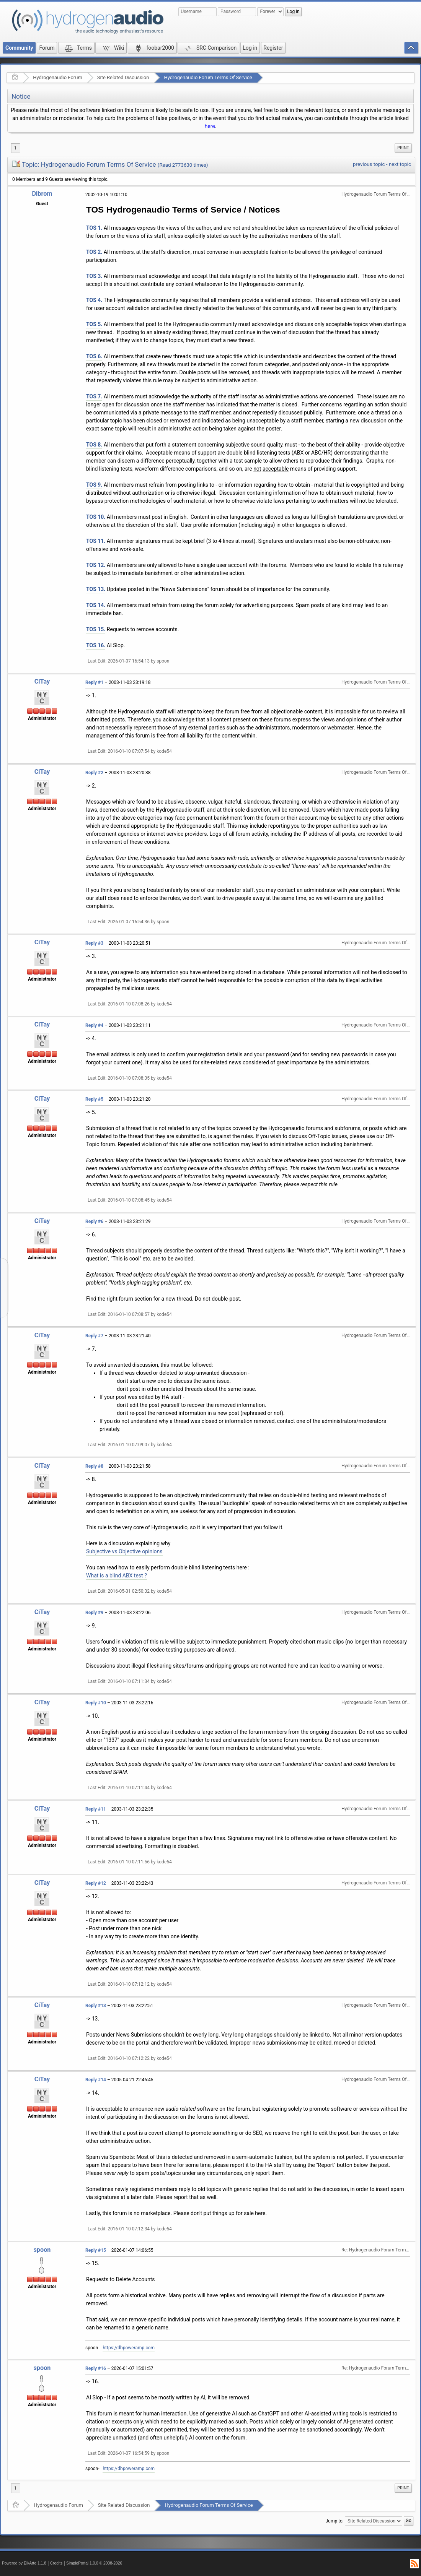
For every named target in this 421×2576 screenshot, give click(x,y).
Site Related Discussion (123, 77)
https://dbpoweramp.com (129, 2347)
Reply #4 (94, 1025)
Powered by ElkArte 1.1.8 (24, 2563)
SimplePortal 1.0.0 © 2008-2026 (94, 2563)
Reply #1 (94, 682)
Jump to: (335, 2520)
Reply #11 (95, 1809)
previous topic (369, 164)
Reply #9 (94, 1612)
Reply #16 (95, 2368)
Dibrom (42, 193)
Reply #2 (94, 772)
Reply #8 (94, 1466)
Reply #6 (94, 1221)
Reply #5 (94, 1099)
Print (403, 147)
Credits (56, 2563)
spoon (42, 2249)
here (210, 126)
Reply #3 (94, 943)
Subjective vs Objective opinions (124, 1551)
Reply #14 (95, 2079)
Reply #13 (95, 2005)
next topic (400, 164)
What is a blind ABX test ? (116, 1575)
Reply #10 (95, 1702)
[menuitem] (403, 148)
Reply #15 (95, 2250)
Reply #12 (95, 1883)
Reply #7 (94, 1335)
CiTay (42, 681)
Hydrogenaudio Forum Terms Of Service (208, 77)
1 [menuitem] (15, 148)
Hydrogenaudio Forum (57, 77)
